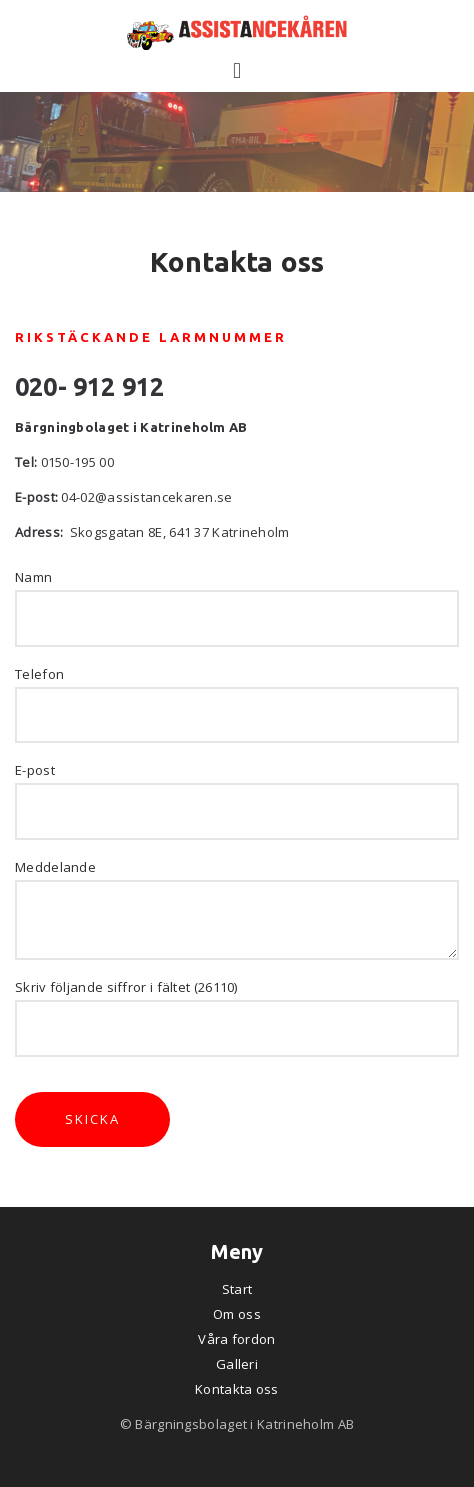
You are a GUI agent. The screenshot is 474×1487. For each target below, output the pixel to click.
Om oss (237, 1314)
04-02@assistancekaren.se (146, 497)
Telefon (39, 674)
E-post (35, 770)
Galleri (237, 1364)
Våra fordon (236, 1339)
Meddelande (55, 867)
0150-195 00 (77, 462)
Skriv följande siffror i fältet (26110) (126, 987)
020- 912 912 (89, 387)
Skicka (92, 1119)
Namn (33, 577)
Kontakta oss (237, 1389)
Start (237, 1289)
